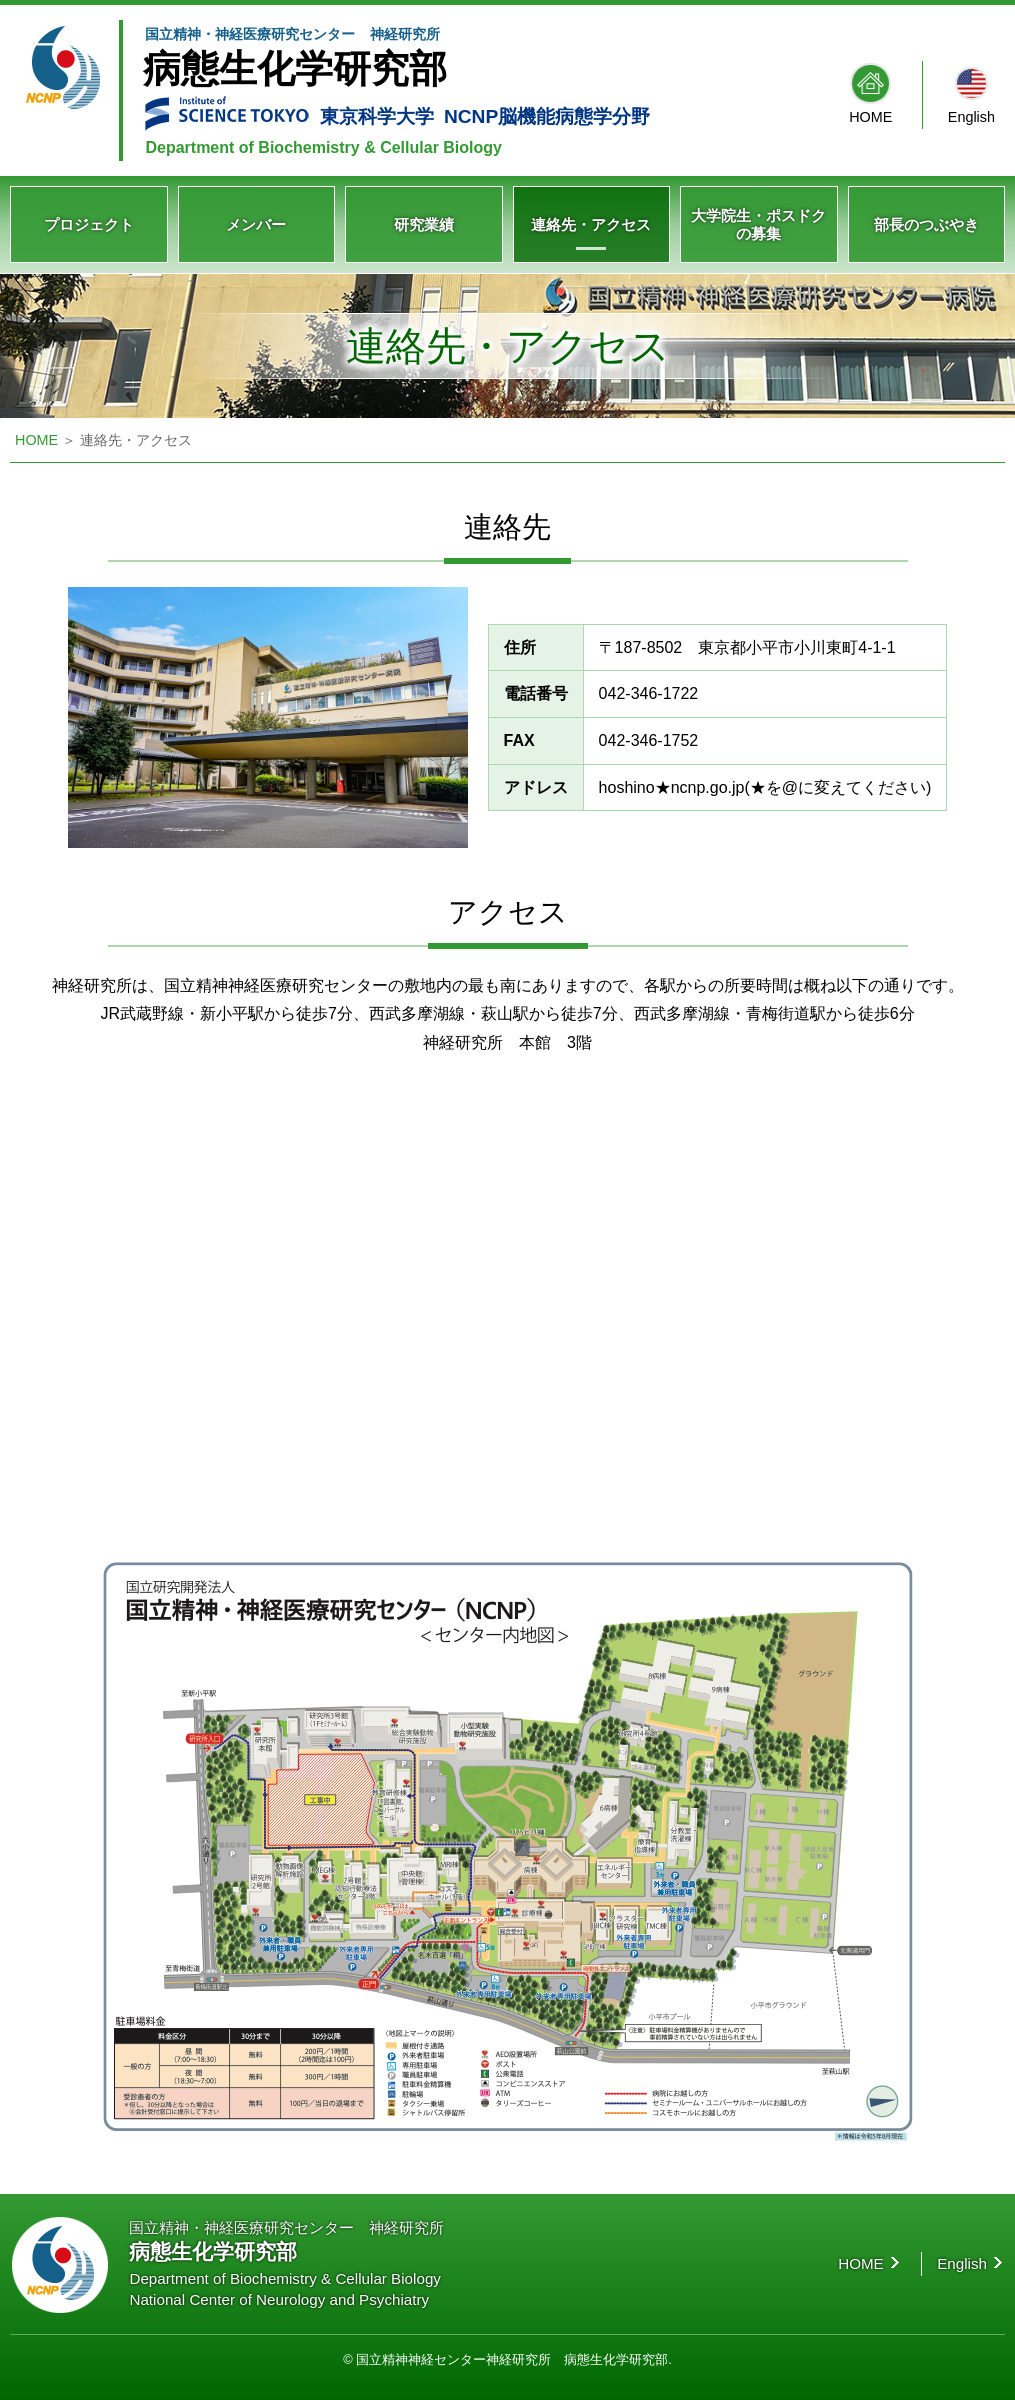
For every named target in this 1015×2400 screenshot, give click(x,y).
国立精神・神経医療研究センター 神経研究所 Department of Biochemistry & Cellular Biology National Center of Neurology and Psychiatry (286, 2263)
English (971, 117)
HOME (870, 117)
